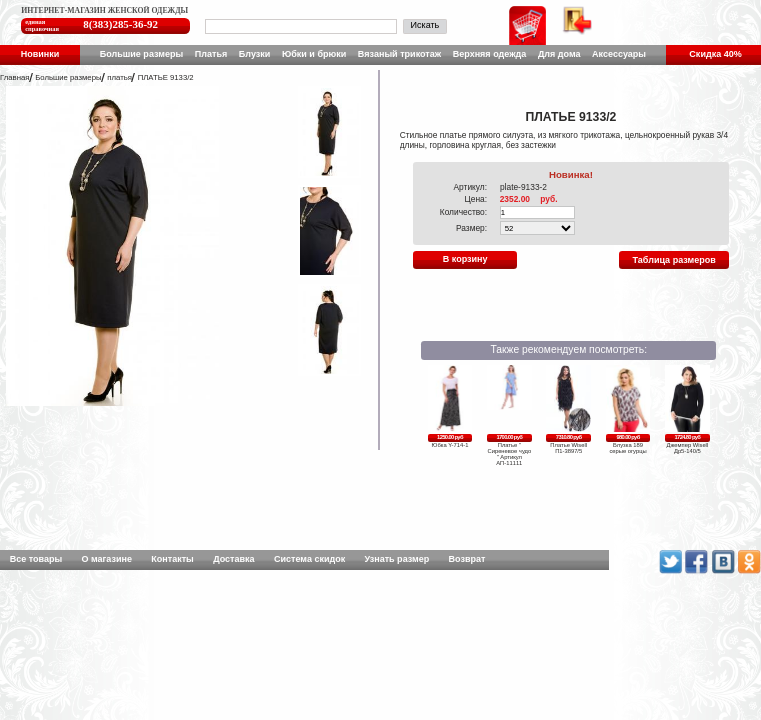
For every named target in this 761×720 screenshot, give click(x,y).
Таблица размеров (674, 260)
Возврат (467, 559)
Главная (14, 77)
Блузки (255, 54)
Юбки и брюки (314, 54)
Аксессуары (619, 54)
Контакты (172, 559)
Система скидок (309, 559)
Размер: (471, 228)
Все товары (36, 559)
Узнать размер (397, 559)
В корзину (465, 259)
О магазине (107, 559)
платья (119, 77)
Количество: (463, 212)
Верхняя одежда (490, 54)
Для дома (559, 54)
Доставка (233, 559)
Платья (211, 54)
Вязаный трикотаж (399, 54)
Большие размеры (141, 54)
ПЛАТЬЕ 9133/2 (166, 77)
